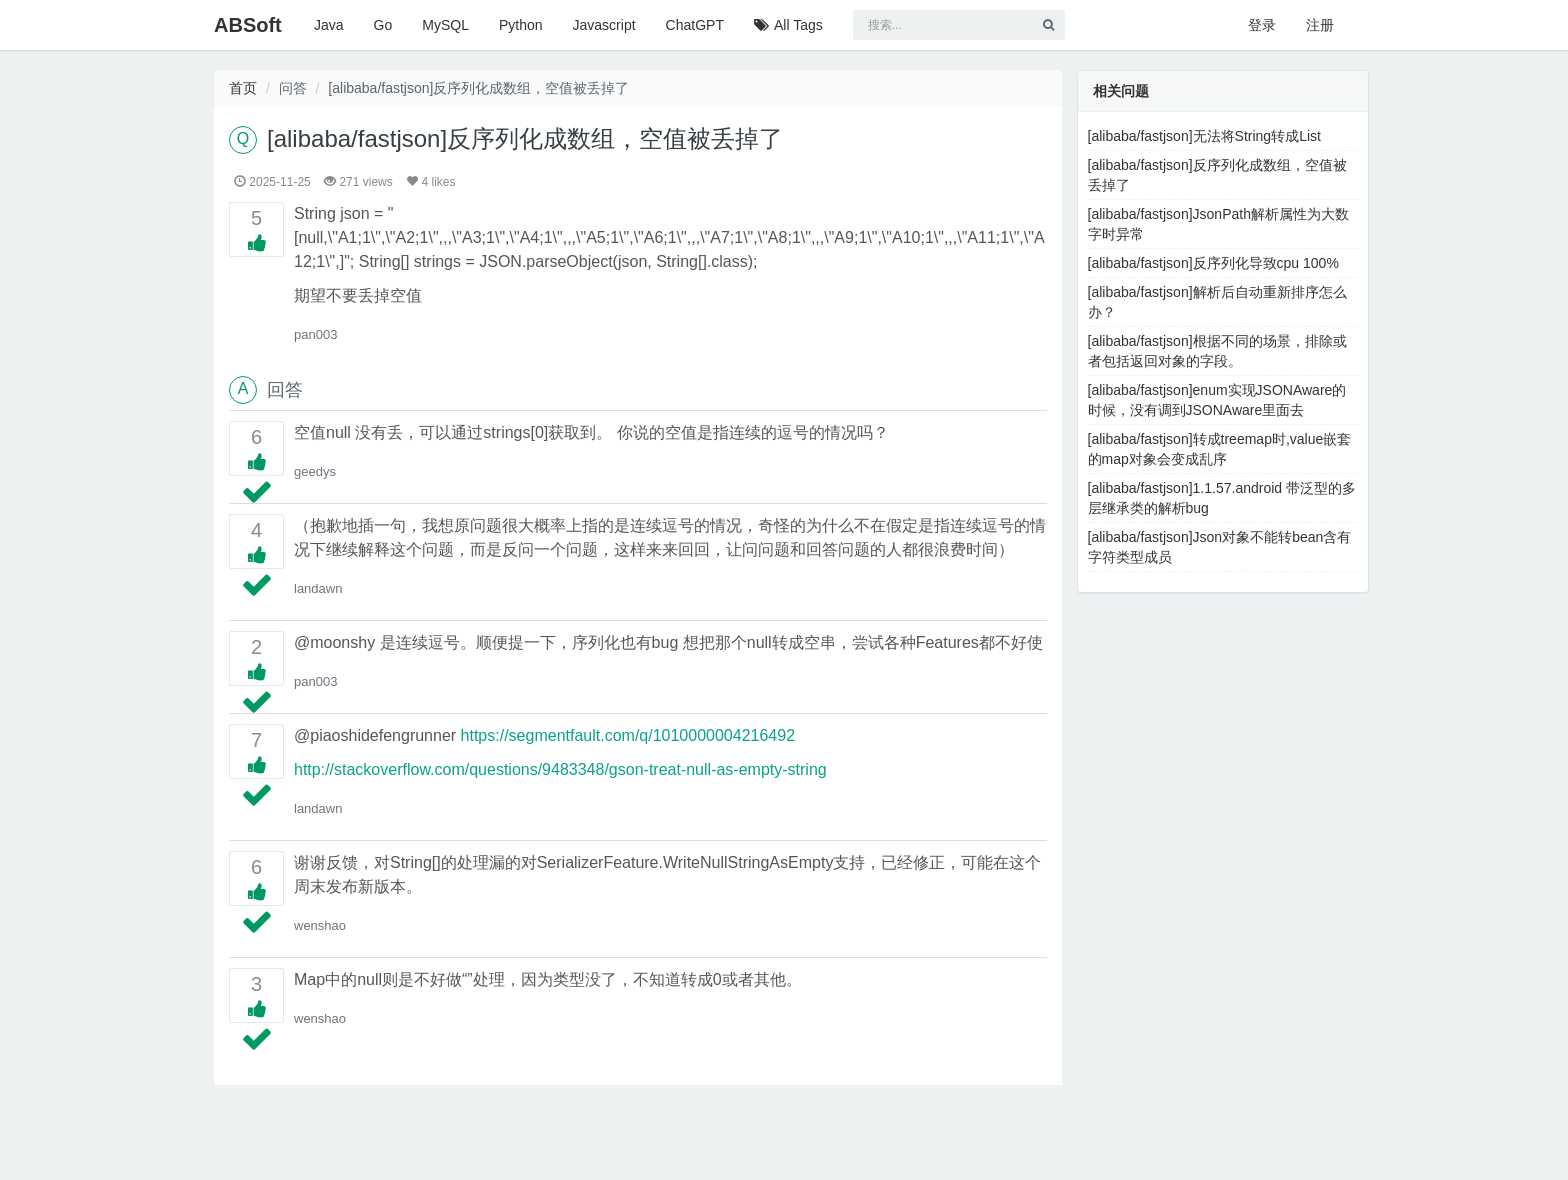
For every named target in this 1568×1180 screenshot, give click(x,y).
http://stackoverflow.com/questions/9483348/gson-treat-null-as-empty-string (560, 769)
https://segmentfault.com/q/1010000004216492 (628, 735)
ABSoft (248, 25)
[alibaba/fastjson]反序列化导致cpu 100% (1213, 263)
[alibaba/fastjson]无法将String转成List (1204, 136)
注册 (1320, 25)
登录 (1262, 25)
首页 (243, 88)
